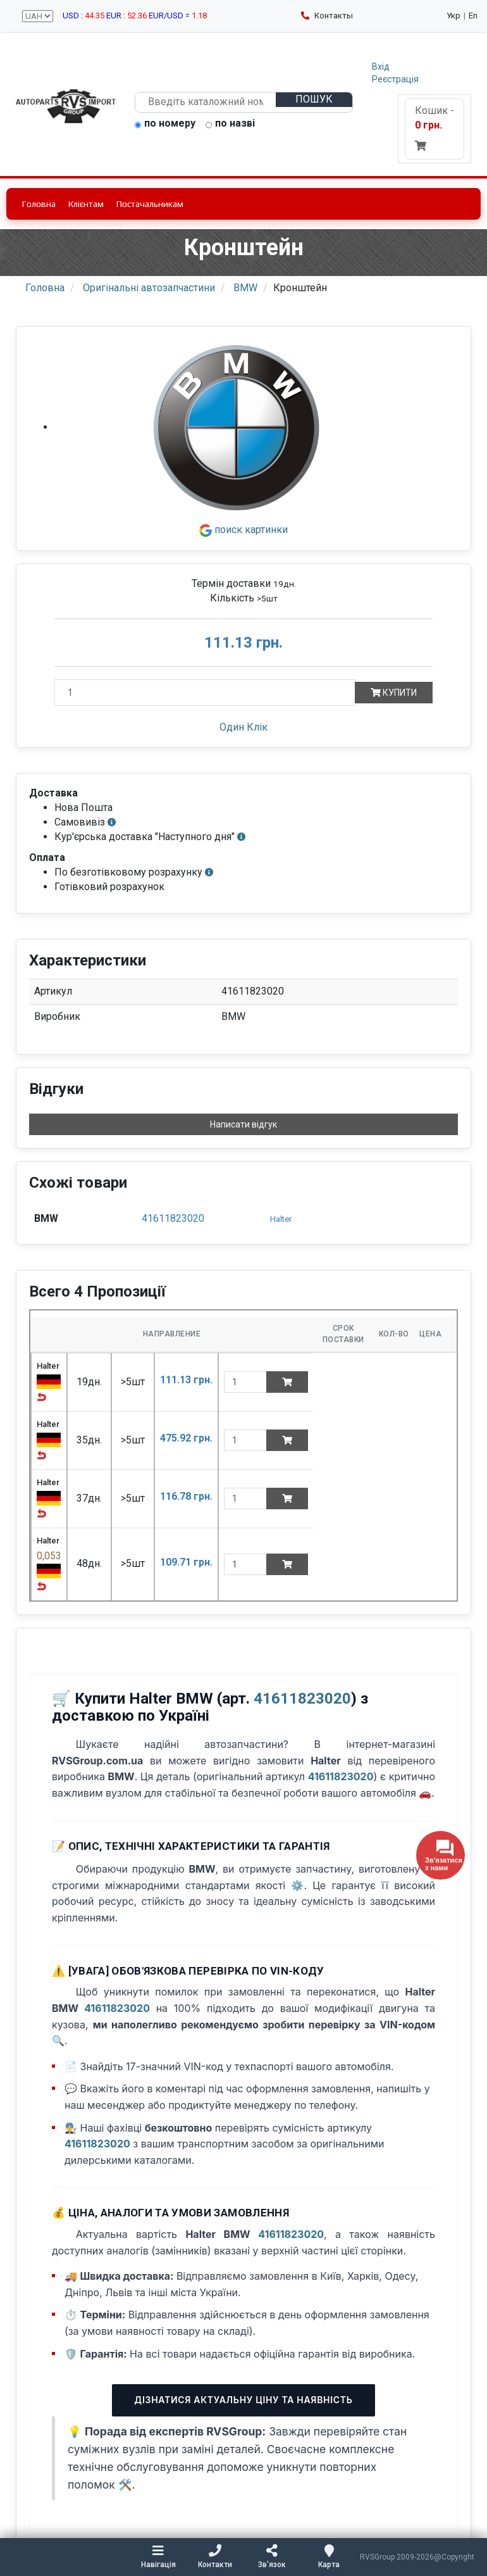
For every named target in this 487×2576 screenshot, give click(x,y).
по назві (230, 124)
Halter (281, 1219)
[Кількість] (204, 692)
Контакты (327, 15)
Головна (39, 204)
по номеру (165, 124)
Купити (394, 693)
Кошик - (434, 127)
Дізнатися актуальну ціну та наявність (243, 2399)
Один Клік (243, 727)
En (473, 15)
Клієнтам (86, 204)
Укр (453, 15)
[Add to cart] (287, 1382)
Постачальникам (149, 204)
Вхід (381, 66)
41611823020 (173, 1218)
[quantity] (245, 1382)
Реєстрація (395, 79)
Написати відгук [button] (243, 1124)
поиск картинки (243, 530)
